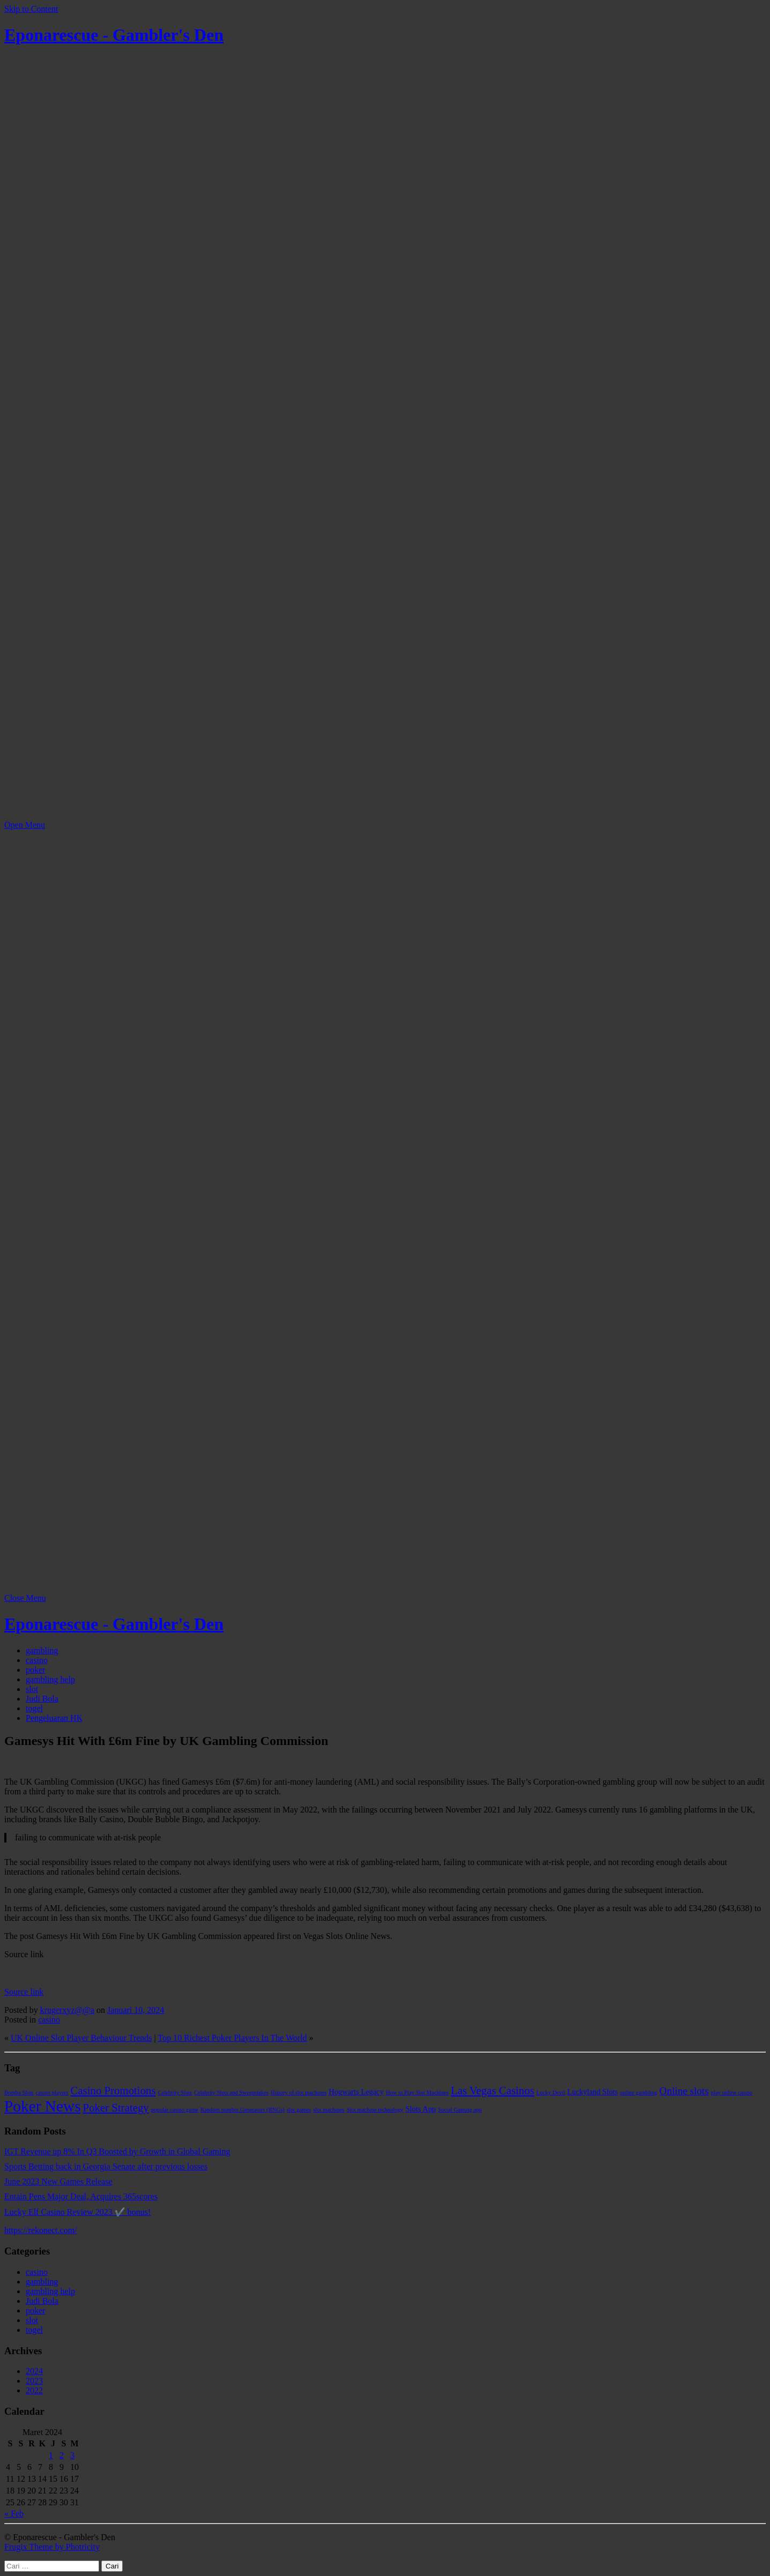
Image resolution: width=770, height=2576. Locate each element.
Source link (23, 1991)
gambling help (50, 1679)
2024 (34, 2371)
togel (34, 1708)
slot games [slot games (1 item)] (299, 2110)
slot (32, 1689)
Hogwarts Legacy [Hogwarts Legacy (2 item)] (356, 2091)
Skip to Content (31, 8)
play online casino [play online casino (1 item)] (732, 2092)
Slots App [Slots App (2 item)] (421, 2109)
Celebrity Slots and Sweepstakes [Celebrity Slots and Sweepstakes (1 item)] (231, 2092)
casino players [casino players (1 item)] (52, 2092)
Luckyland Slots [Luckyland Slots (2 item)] (592, 2091)
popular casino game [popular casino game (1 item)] (174, 2110)
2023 (34, 2380)
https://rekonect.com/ (40, 2230)
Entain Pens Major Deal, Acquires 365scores (81, 2196)
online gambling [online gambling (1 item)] (638, 2092)
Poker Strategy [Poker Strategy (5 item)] (116, 2107)
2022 (34, 2390)
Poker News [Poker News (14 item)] (42, 2106)
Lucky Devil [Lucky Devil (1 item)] (550, 2092)
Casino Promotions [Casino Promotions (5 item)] (112, 2090)
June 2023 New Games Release (58, 2181)
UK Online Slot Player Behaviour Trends (81, 2037)
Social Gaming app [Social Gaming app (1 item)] (460, 2110)
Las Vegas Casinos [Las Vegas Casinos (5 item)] (492, 2090)
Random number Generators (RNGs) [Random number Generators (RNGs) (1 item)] (242, 2110)
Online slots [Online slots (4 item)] (684, 2090)
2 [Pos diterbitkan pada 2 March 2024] (61, 2455)
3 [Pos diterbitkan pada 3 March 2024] (72, 2455)
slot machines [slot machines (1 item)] (328, 2110)
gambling (42, 1650)
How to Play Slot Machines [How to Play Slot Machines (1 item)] (417, 2092)
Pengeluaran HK (54, 1718)
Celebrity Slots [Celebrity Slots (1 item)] (175, 2092)
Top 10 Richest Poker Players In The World (232, 2037)
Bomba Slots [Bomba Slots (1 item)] (19, 2092)
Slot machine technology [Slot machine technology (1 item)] (375, 2110)
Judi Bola (42, 1698)
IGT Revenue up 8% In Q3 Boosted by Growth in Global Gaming (117, 2151)
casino (37, 1660)
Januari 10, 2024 (135, 2010)
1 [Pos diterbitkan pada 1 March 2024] (51, 2455)
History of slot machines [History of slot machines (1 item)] (298, 2092)
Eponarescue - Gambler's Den (113, 34)
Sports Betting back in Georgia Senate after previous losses (105, 2166)
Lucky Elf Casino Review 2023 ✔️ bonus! (77, 2211)
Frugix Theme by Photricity (52, 2546)
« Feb (14, 2513)
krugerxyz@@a (67, 2010)
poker (35, 1669)
